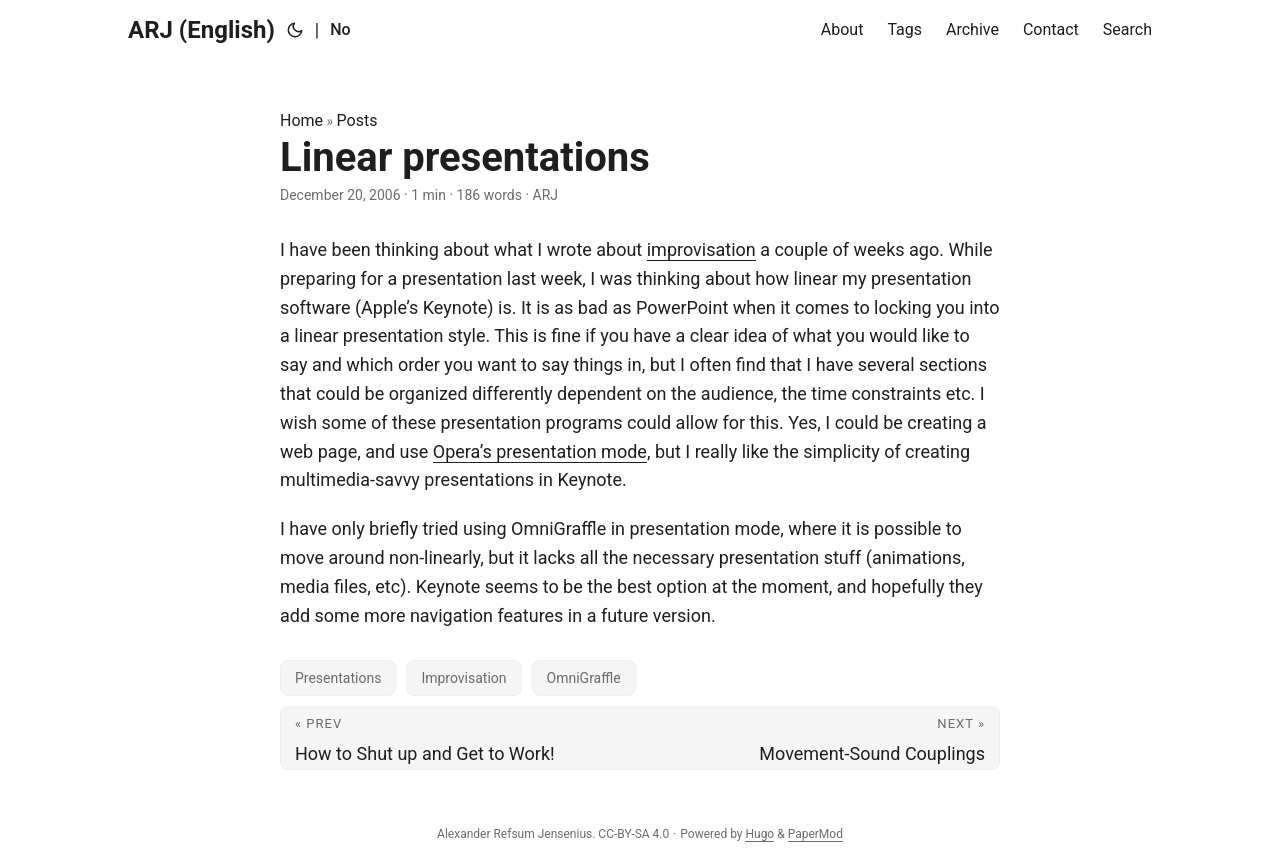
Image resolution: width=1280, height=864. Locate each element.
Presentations (338, 678)
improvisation (701, 249)
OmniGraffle (584, 678)
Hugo (759, 834)
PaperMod (815, 834)
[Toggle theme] (295, 30)
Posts (357, 120)
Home (301, 120)
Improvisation (463, 678)
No (340, 29)
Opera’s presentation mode (540, 451)
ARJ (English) (201, 30)
